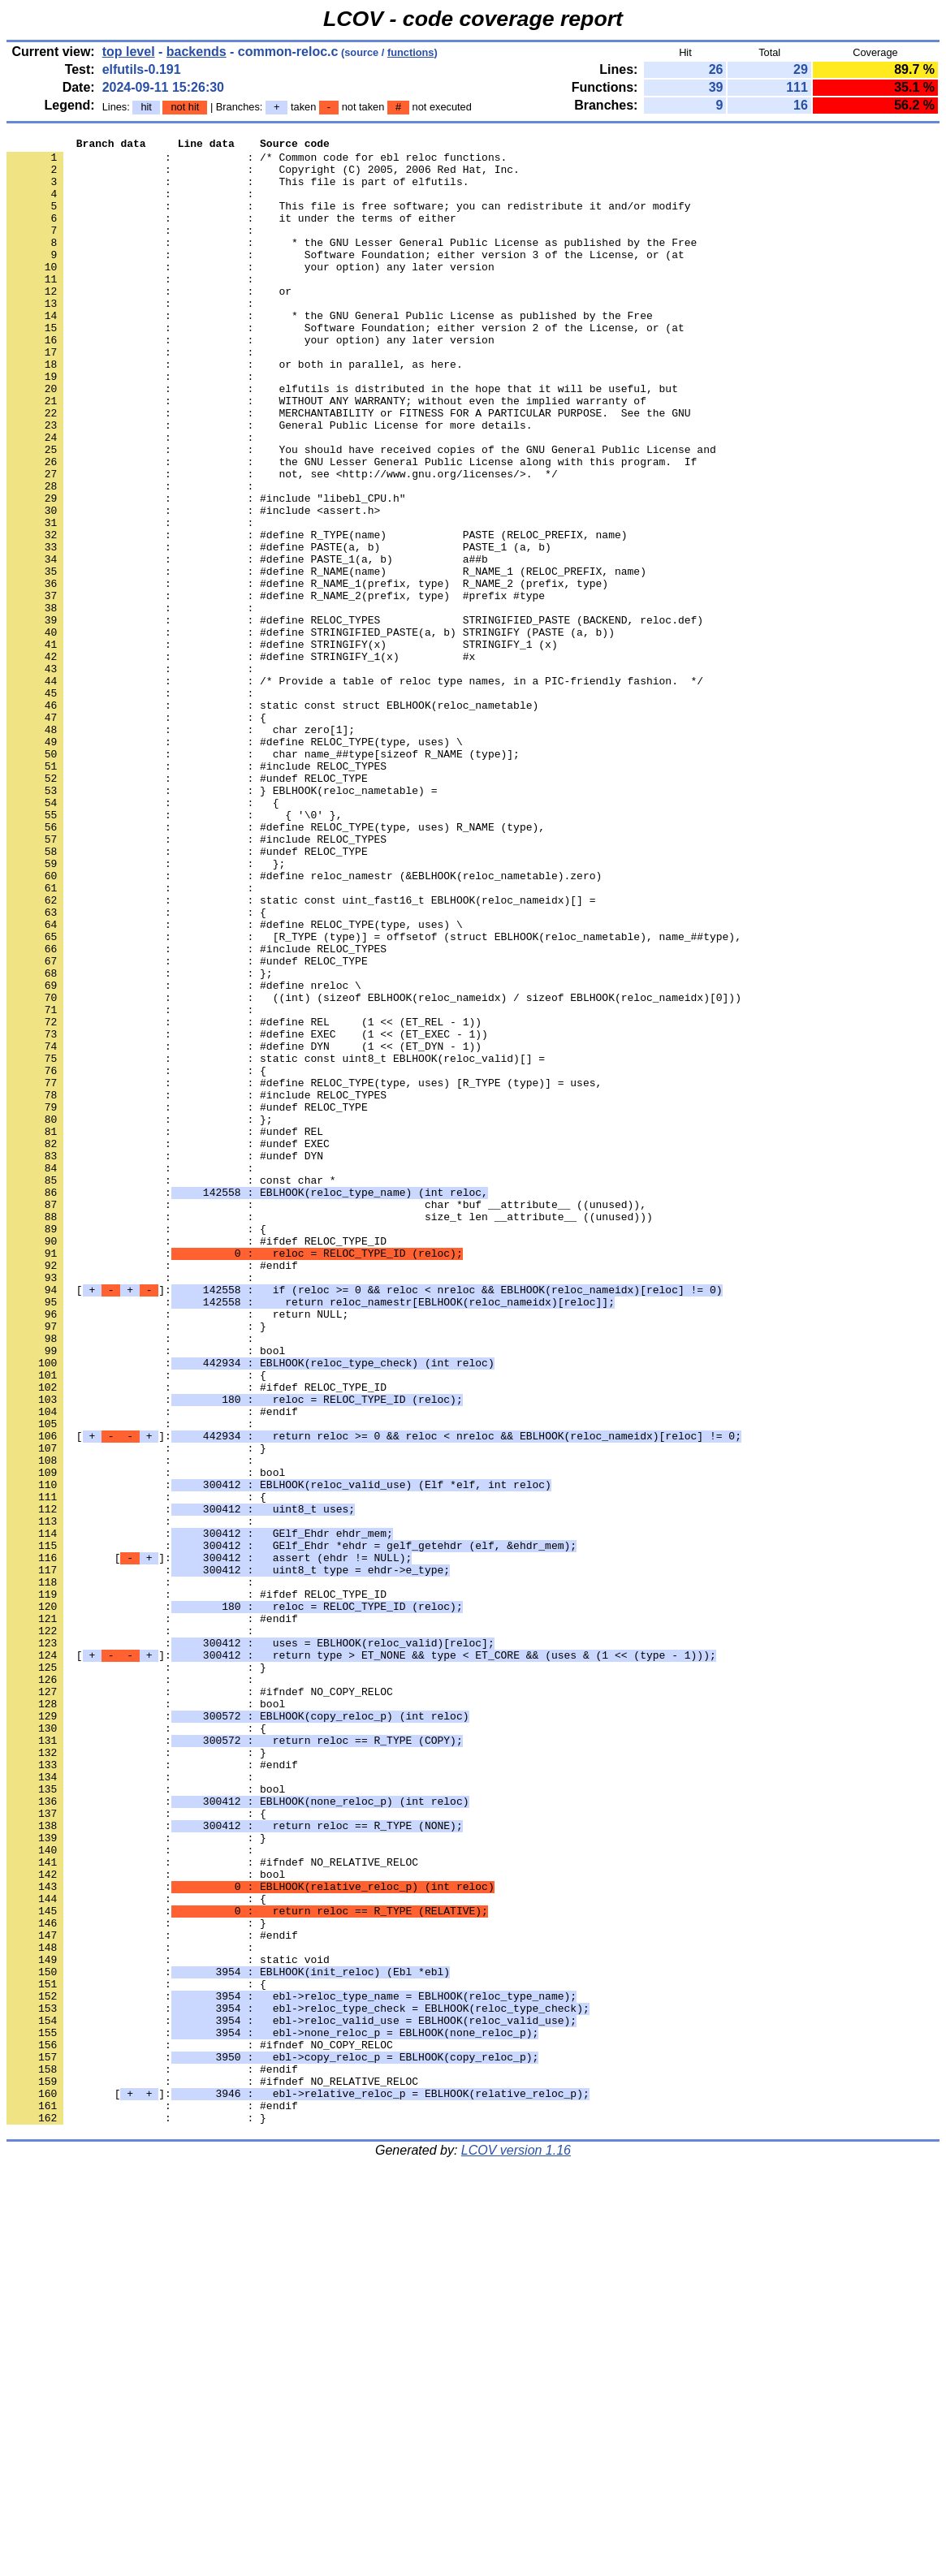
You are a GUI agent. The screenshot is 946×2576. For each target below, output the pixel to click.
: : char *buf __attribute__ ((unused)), (326, 1418)
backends (196, 51)
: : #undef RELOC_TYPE (187, 907)
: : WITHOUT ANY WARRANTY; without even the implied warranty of (326, 454)
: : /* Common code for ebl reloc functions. (256, 161)
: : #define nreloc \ (183, 1155)
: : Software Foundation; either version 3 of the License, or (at (345, 278)
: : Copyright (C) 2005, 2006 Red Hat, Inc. (263, 176)
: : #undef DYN (164, 1360)
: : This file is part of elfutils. (237, 190)
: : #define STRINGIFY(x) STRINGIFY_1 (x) (282, 746)
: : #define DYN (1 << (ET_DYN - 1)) (244, 1228)
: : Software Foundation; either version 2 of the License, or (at (345, 366)
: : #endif (152, 1491)
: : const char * (171, 1389)
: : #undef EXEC (168, 1345)
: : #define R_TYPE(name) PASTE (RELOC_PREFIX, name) (316, 614)
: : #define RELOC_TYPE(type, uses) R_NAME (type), (275, 965)
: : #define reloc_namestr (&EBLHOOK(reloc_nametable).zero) (304, 1023)
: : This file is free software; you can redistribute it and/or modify (348, 220)
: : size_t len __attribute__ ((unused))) (329, 1433)
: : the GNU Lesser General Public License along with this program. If (351, 527)
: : (133, 205)
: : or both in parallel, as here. (234, 410)
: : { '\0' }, (174, 950)
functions (410, 52)
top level (128, 51)
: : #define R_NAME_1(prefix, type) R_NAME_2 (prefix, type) (307, 673)
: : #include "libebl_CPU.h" (205, 570)
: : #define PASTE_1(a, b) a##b (247, 643)
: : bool (145, 1593)
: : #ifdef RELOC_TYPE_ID (196, 1462)
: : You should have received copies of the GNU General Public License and (361, 512)
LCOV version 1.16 (516, 2547)
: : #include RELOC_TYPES (196, 892)
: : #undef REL (164, 1330)
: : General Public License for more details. (269, 483)
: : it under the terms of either (231, 234)
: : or (149, 322)
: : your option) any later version (250, 293)
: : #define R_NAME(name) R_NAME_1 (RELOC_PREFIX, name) (326, 658)
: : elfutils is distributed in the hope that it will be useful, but (342, 439)
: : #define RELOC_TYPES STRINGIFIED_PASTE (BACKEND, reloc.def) (354, 717)
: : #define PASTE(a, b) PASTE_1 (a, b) (278, 629)
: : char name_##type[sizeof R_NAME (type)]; (263, 877)
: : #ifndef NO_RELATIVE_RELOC (212, 2207)
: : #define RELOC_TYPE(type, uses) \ (234, 863)
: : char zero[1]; (180, 848)
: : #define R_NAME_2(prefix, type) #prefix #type (275, 687)
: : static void (168, 2324)
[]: (364, 1520)
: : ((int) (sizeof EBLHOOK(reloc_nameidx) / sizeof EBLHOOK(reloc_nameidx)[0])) (373, 1170)
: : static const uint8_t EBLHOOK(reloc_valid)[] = (275, 1243)
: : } (136, 1564)
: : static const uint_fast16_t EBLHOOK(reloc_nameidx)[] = (300, 1053)
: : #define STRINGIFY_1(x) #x (240, 760)
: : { (136, 833)
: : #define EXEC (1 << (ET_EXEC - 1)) (247, 1213)
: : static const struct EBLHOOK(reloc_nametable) (272, 819)
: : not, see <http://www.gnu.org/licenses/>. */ (282, 541)
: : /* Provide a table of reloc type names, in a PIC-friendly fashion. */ (354, 790)
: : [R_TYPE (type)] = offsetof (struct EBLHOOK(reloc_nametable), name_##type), (373, 1097)
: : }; (145, 1009)
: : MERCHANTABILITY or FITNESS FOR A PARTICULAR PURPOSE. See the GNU (348, 468)
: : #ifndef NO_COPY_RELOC (199, 2003)
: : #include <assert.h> (193, 585)
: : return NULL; (177, 1550)
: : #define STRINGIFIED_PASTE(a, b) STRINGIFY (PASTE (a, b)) (310, 731)
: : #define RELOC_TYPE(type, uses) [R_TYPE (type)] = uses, (304, 1272)
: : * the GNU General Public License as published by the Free (329, 351)
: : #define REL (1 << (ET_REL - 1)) (244, 1199)
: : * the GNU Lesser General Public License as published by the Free (351, 264)
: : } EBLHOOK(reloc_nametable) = (221, 921)
